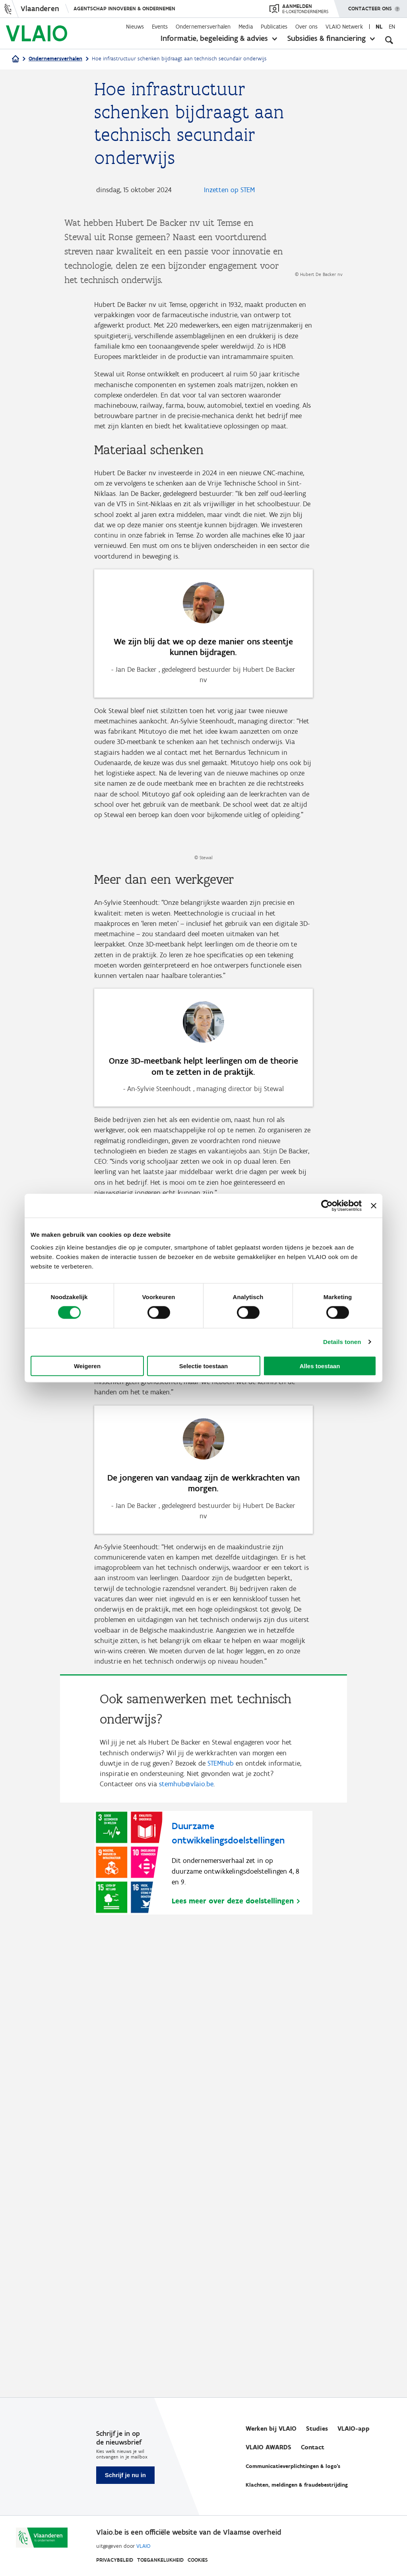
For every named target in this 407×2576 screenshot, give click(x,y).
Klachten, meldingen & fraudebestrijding (297, 2485)
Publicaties (274, 26)
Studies (317, 2428)
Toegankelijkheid (160, 2560)
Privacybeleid (114, 2560)
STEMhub (220, 2206)
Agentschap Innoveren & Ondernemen (124, 8)
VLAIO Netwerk (344, 26)
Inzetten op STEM (229, 189)
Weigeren (87, 1365)
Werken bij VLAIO (271, 2428)
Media (245, 26)
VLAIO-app (353, 2428)
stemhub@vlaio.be (186, 2227)
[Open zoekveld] (389, 40)
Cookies (198, 2560)
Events (160, 26)
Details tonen (342, 1341)
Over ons (306, 26)
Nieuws (135, 26)
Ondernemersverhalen (203, 26)
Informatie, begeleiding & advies (214, 38)
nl (379, 26)
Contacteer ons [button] (370, 6)
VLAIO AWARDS (268, 2447)
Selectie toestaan (203, 1365)
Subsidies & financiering (326, 38)
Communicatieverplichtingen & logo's (293, 2466)
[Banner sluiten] (373, 1206)
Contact (312, 2447)
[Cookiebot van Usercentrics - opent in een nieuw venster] (327, 1206)
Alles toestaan (320, 1365)
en (392, 26)
